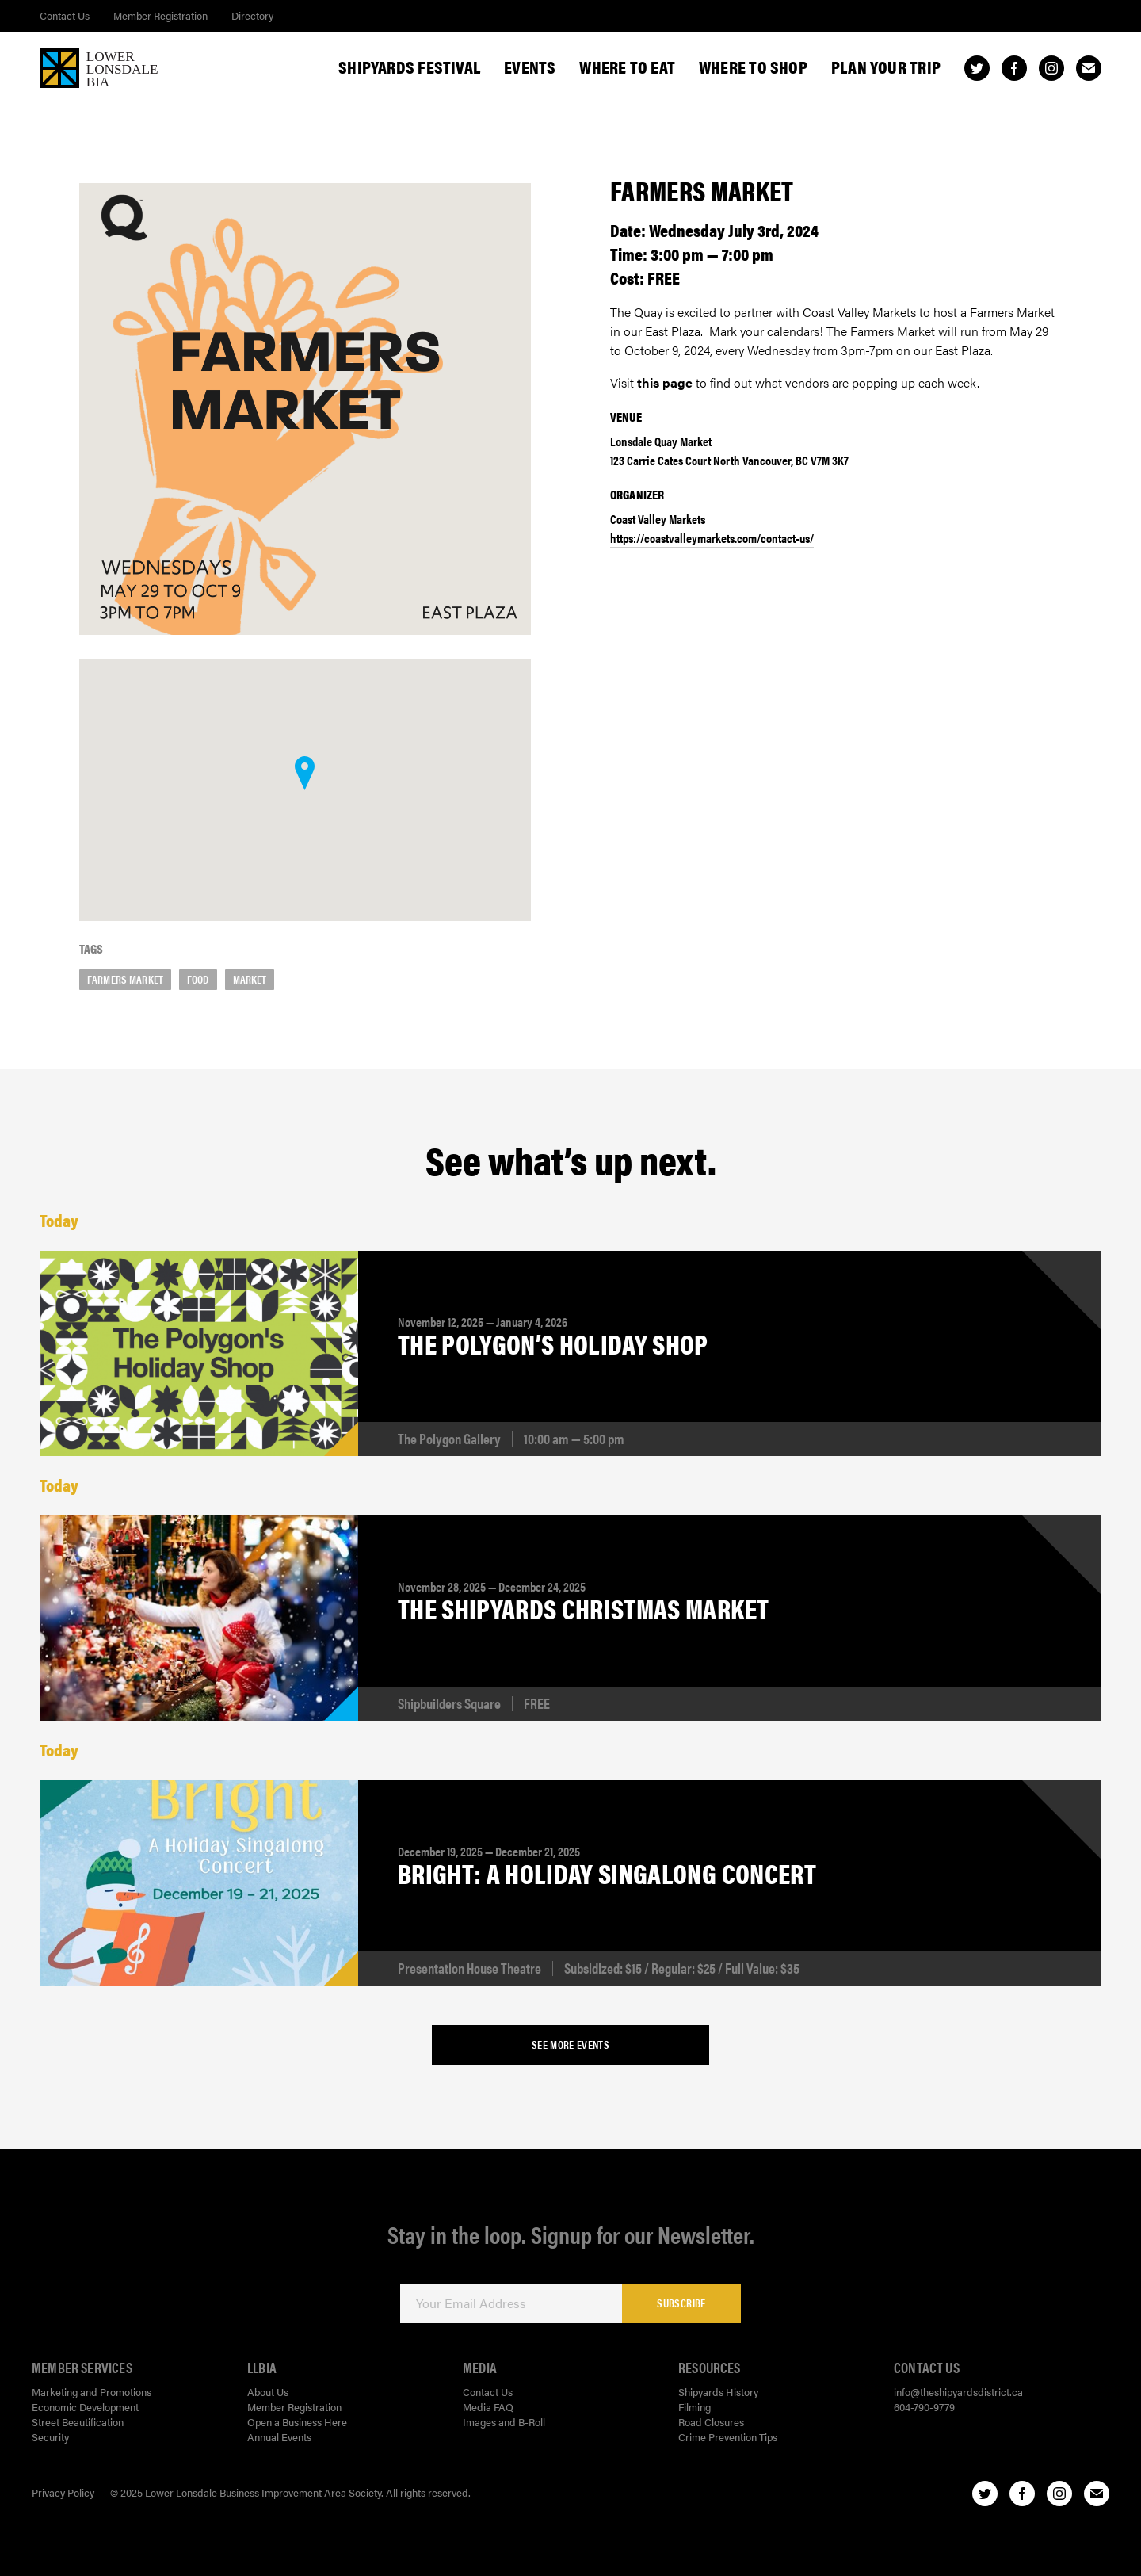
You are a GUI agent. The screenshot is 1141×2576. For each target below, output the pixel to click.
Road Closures (711, 2421)
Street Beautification (78, 2421)
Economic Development (85, 2406)
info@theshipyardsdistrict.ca (958, 2391)
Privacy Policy (63, 2492)
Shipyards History (718, 2391)
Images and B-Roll (504, 2421)
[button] (305, 773)
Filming (694, 2406)
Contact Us (65, 15)
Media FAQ (488, 2406)
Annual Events (279, 2436)
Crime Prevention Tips (727, 2436)
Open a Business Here (297, 2421)
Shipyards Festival (409, 66)
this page (665, 382)
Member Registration (160, 15)
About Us (267, 2391)
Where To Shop (753, 66)
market (250, 979)
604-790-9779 (924, 2406)
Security (50, 2436)
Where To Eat (627, 66)
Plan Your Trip (886, 66)
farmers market (125, 979)
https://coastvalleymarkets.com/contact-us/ (712, 538)
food (198, 979)
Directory (252, 15)
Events (529, 66)
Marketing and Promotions (91, 2391)
